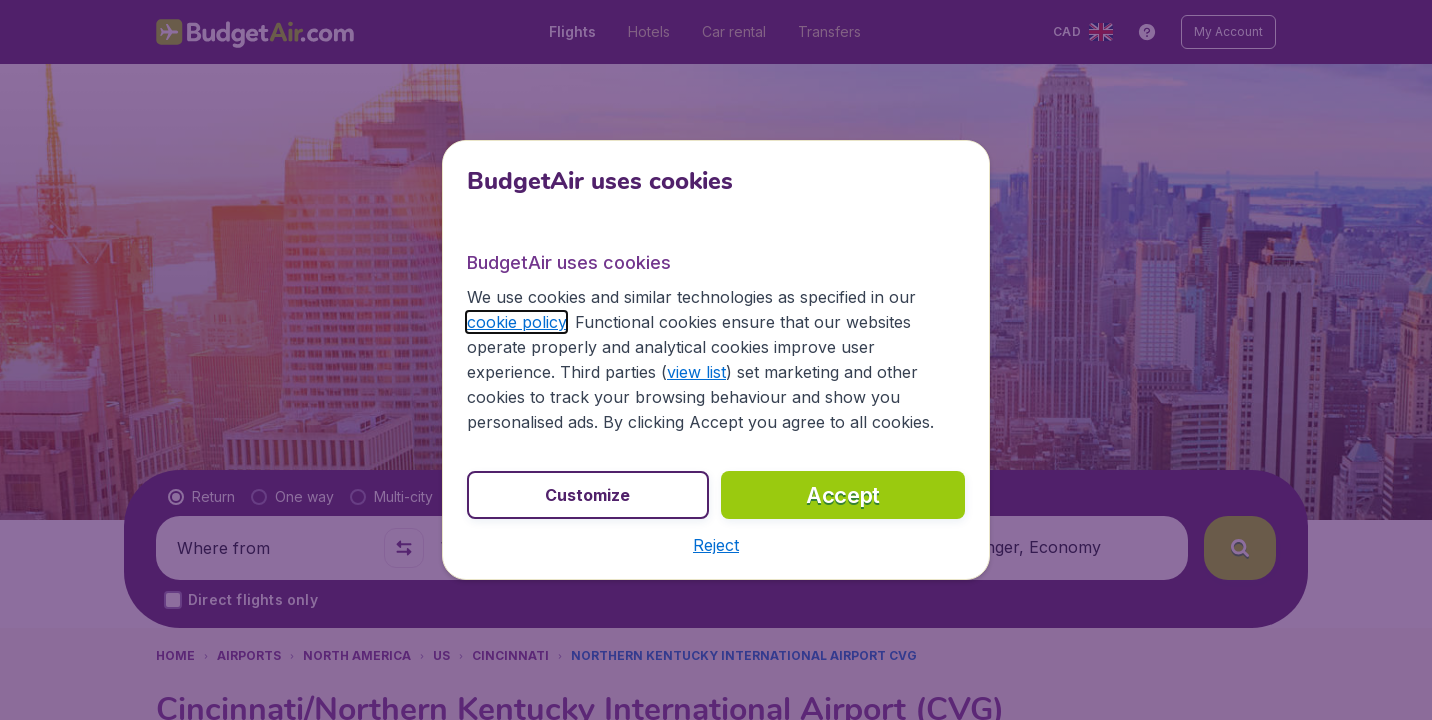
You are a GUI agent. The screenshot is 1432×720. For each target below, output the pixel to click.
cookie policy (516, 322)
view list (696, 372)
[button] (716, 545)
